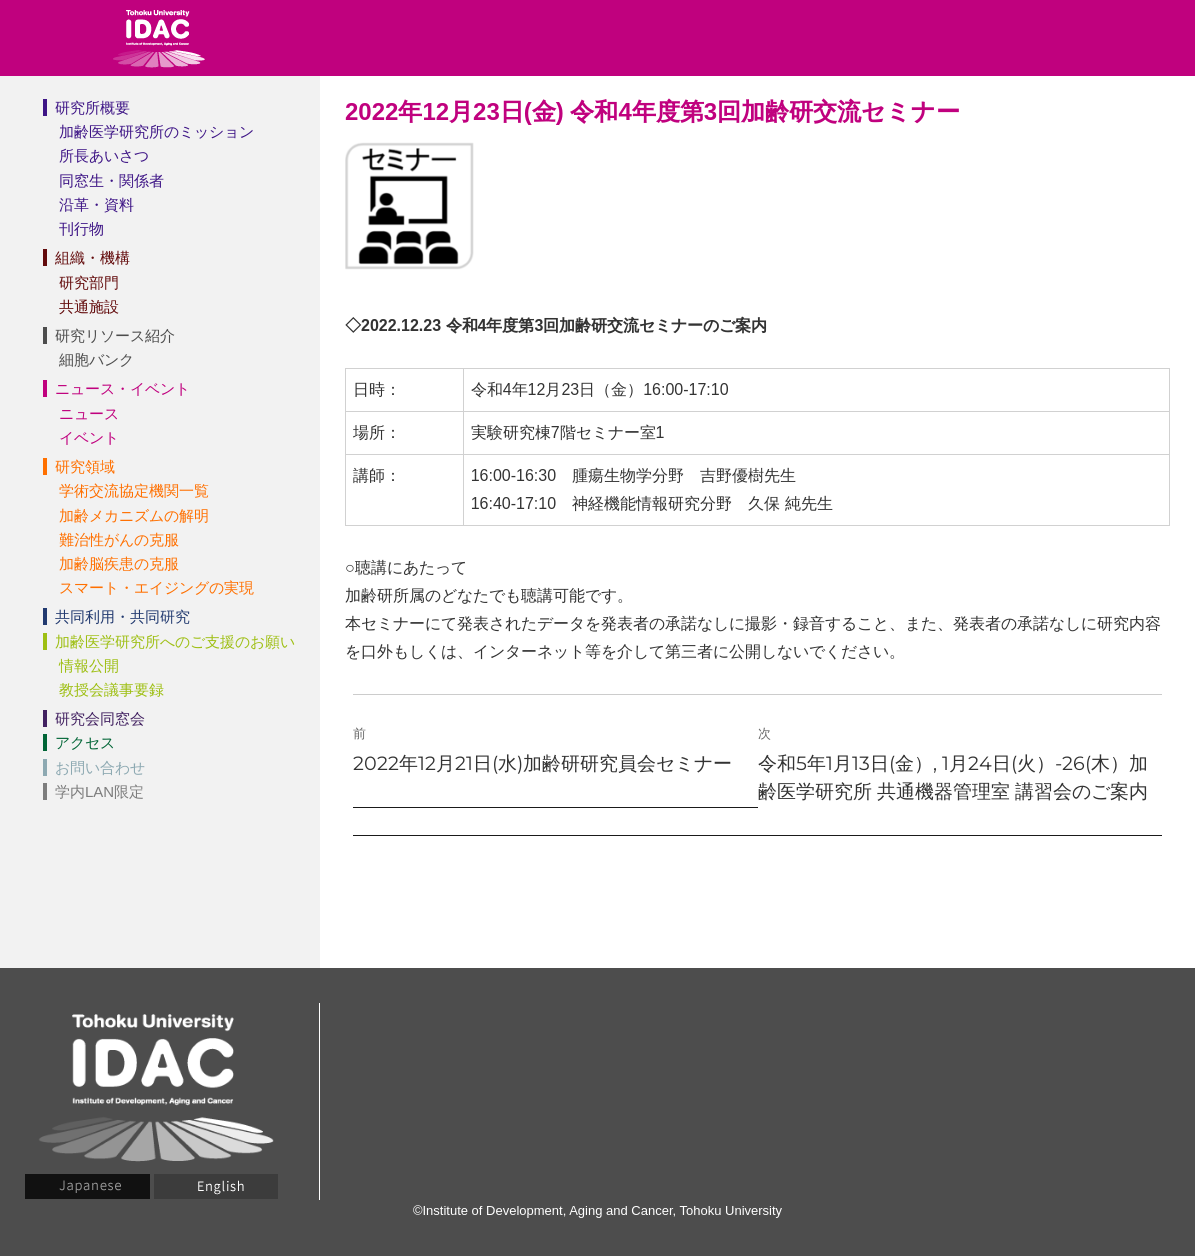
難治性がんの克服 (119, 539)
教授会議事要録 (111, 689)
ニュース (89, 413)
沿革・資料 (96, 204)
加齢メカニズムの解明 (134, 515)
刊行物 (81, 228)
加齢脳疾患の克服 (119, 563)
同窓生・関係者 (111, 180)
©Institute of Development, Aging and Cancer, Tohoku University (597, 1210)
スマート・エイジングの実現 (156, 587)
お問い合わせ (100, 767)
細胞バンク (96, 359)
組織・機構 (92, 257)
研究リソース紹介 (115, 335)
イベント (89, 437)
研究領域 (85, 466)
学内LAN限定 (99, 791)
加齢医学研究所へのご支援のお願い (175, 641)
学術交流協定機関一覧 (134, 490)
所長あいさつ (104, 155)
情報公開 (89, 665)
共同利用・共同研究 (122, 616)
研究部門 (89, 282)
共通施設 (89, 306)
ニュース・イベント (122, 388)
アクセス (85, 742)
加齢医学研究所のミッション (156, 131)
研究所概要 (92, 107)
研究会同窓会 (100, 718)
